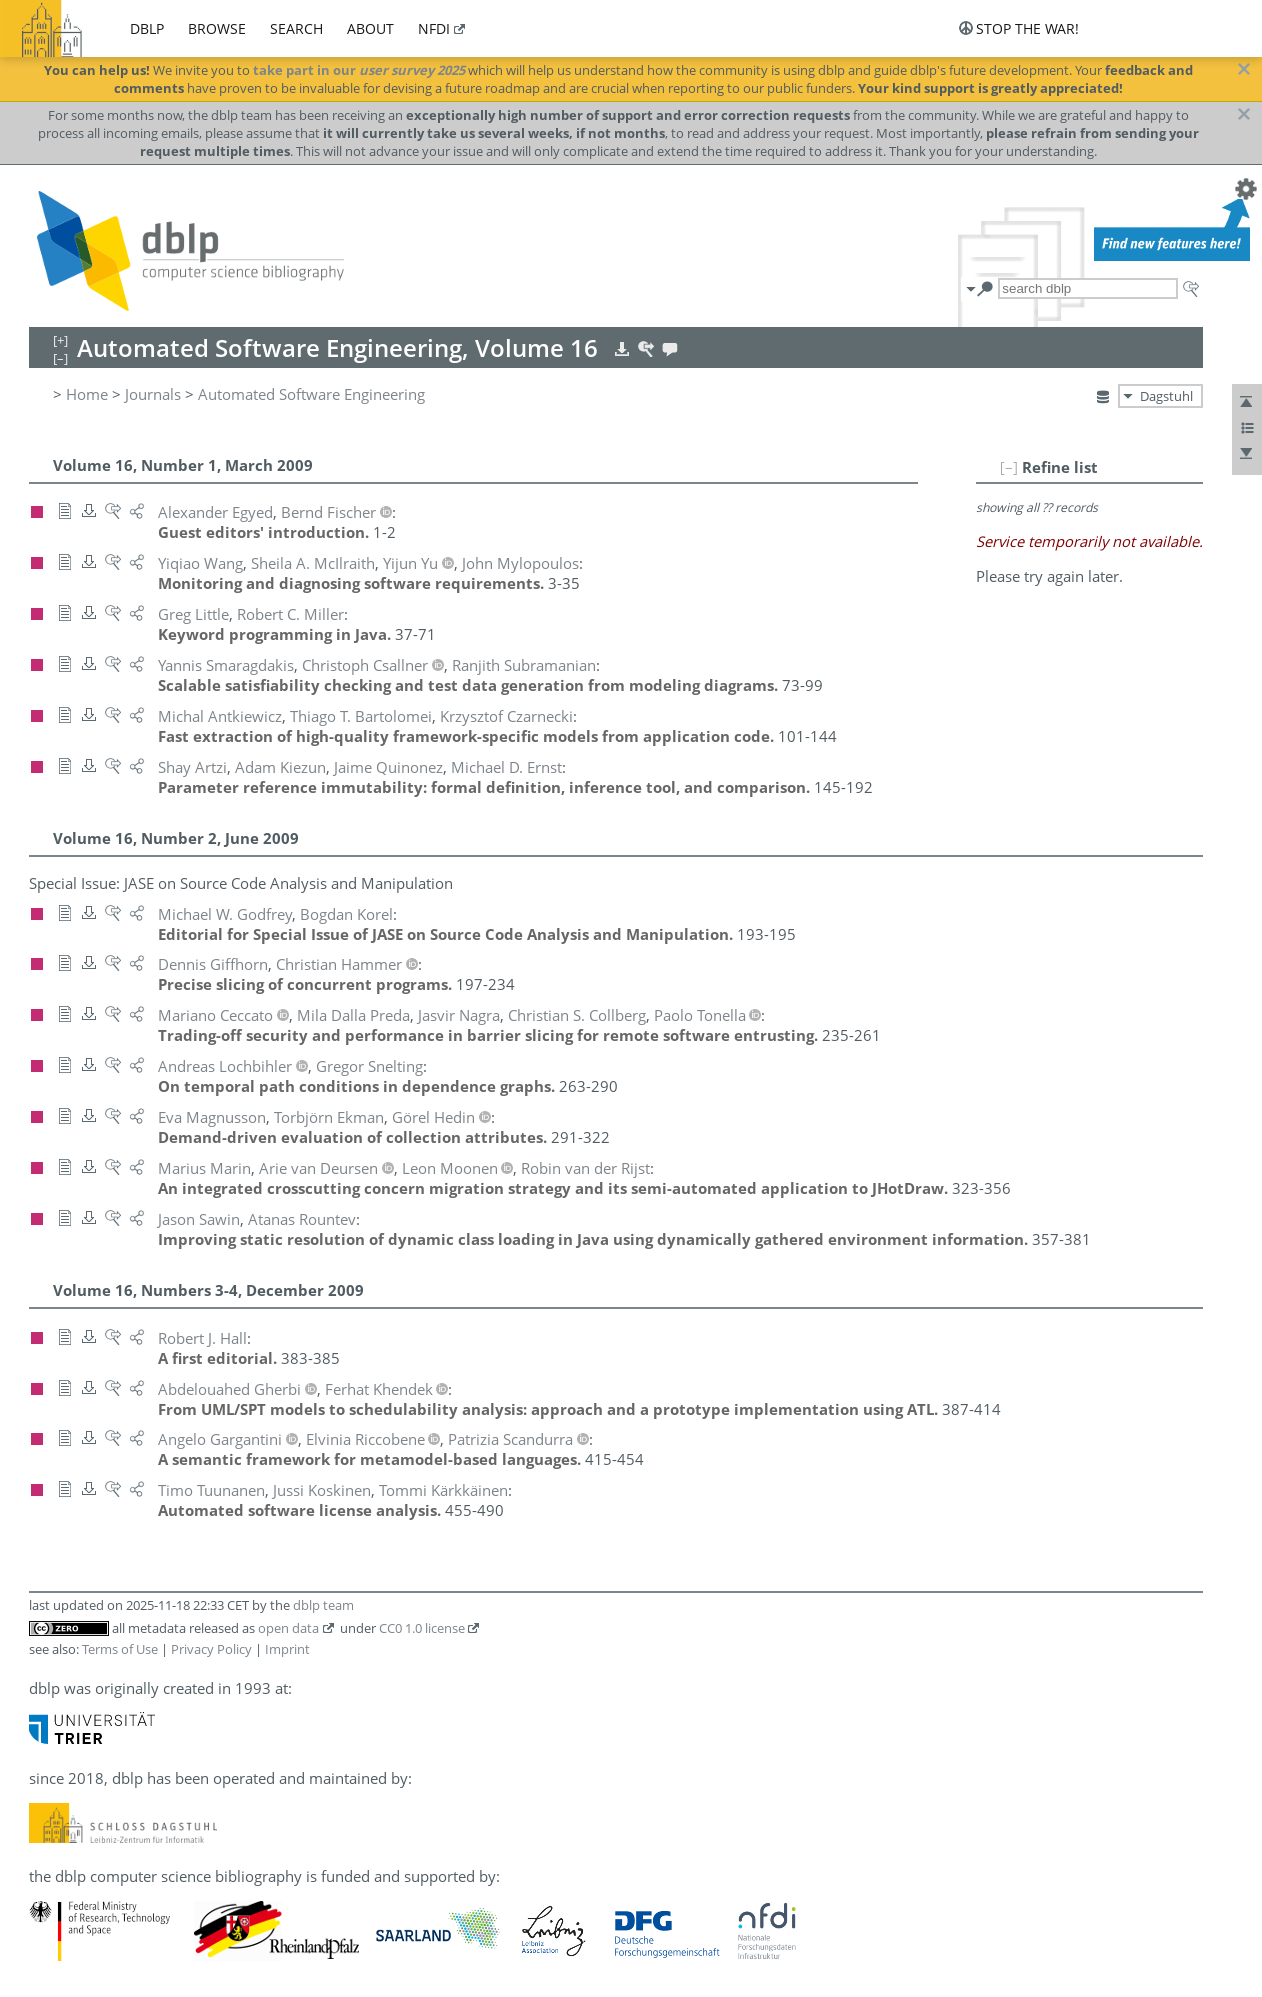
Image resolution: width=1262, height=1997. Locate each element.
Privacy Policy (211, 1649)
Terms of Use (120, 1649)
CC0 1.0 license (422, 1628)
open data (288, 1628)
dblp (147, 28)
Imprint (287, 1649)
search (296, 28)
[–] (1009, 467)
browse (217, 28)
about (370, 28)
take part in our (359, 70)
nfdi (434, 28)
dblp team (323, 1605)
